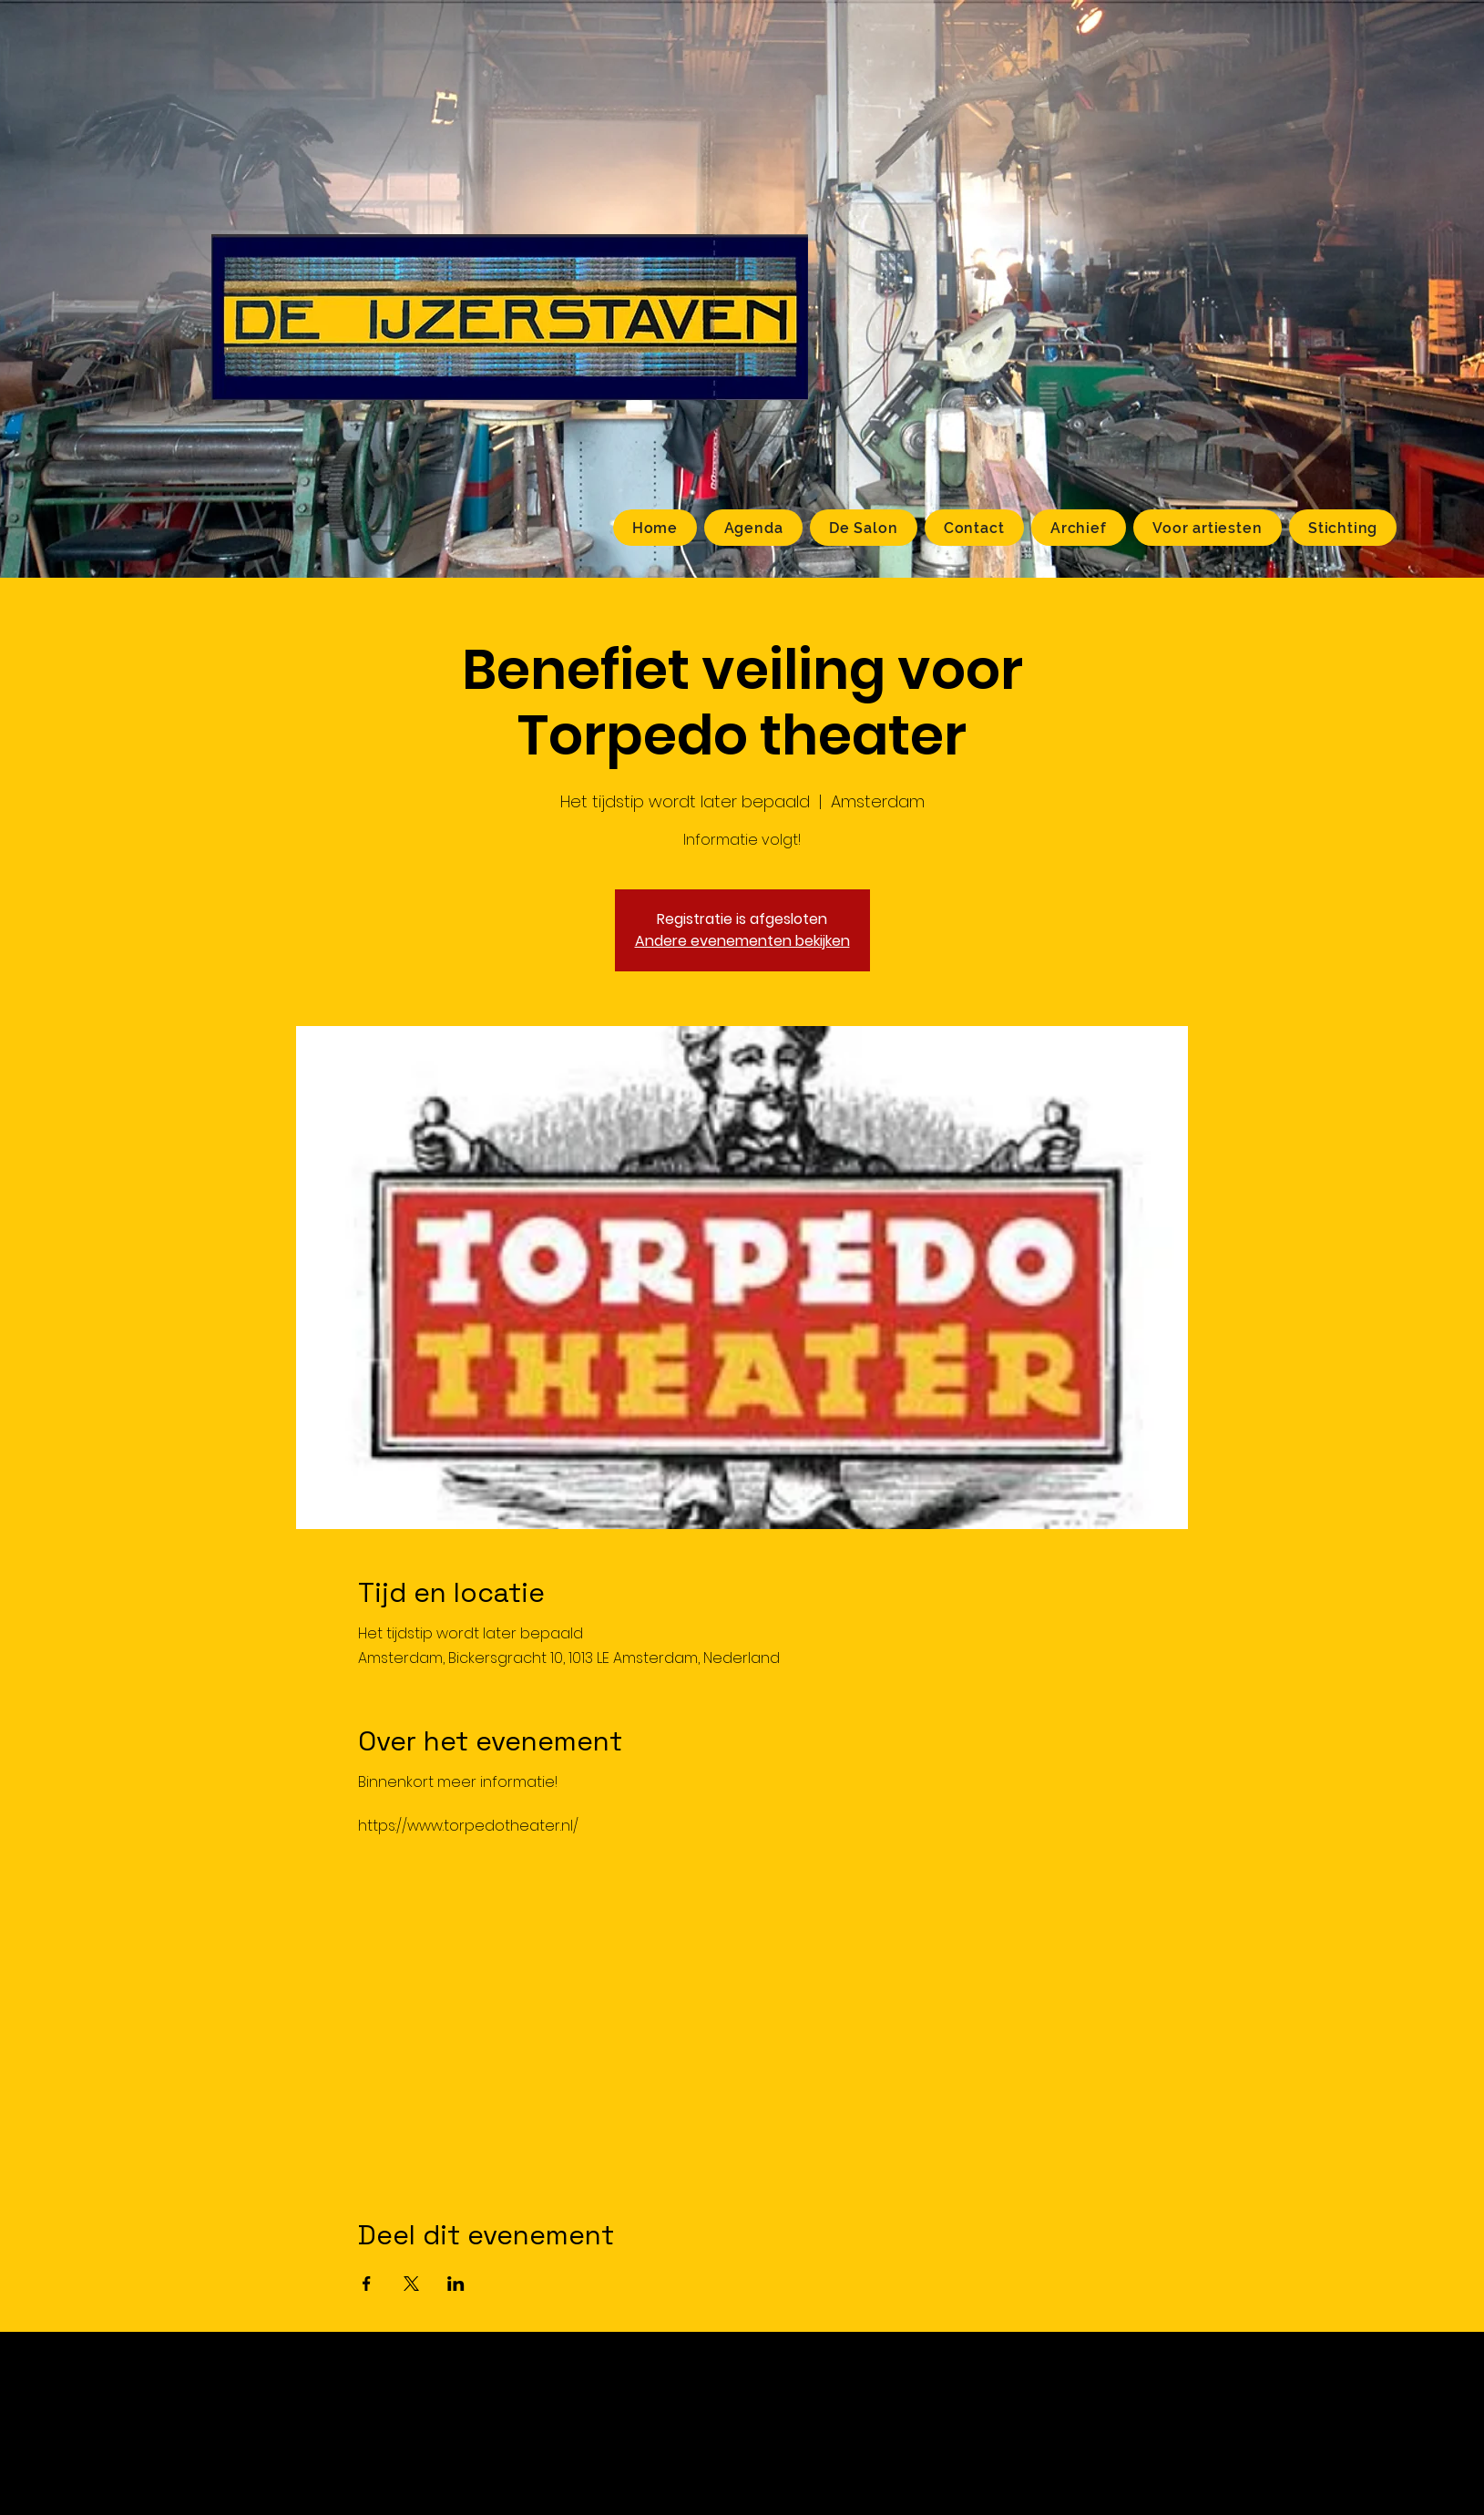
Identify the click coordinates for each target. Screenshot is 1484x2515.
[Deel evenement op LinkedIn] (456, 2283)
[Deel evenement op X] (411, 2283)
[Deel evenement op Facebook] (366, 2283)
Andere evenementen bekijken (742, 940)
